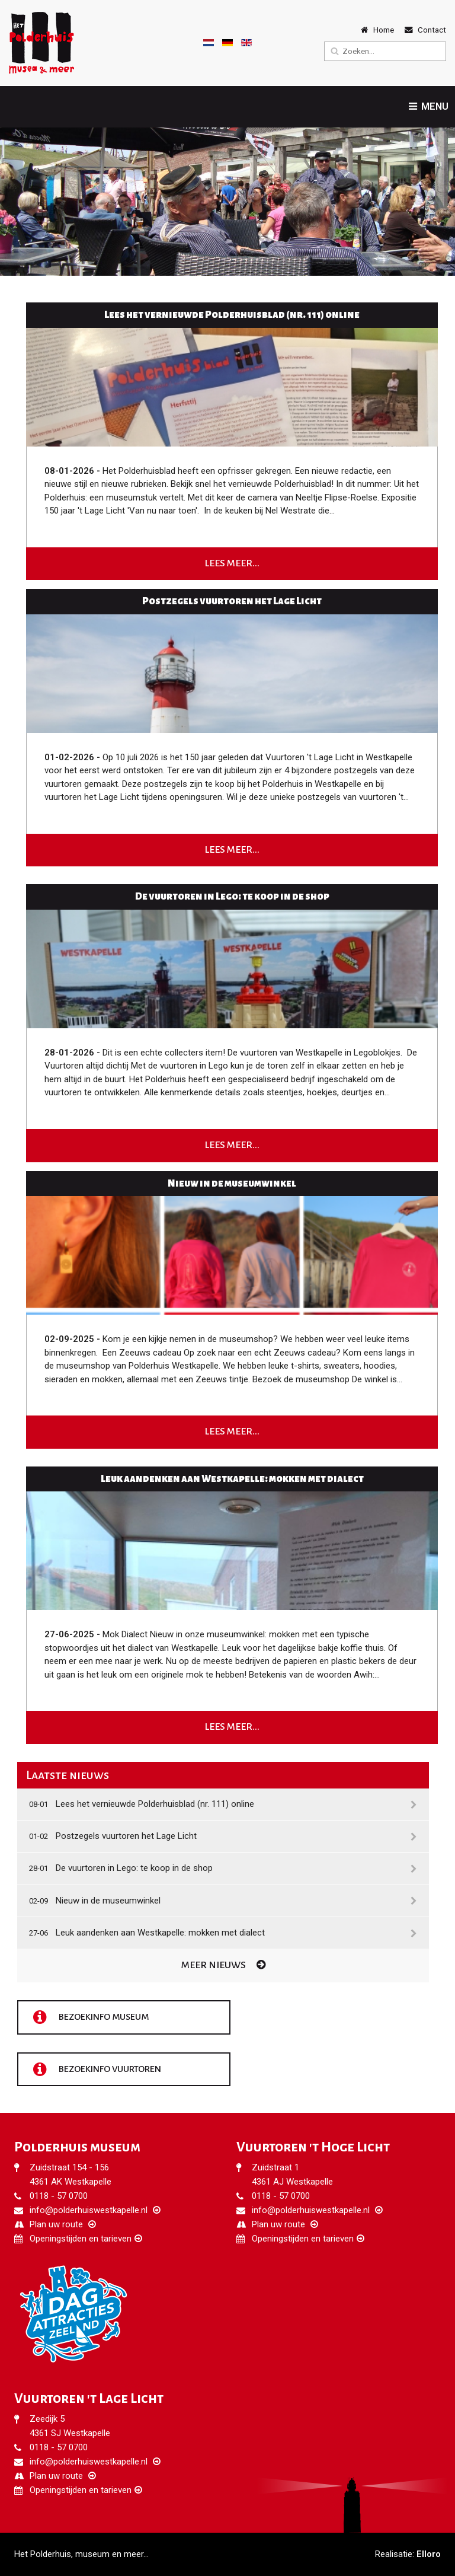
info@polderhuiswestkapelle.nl (89, 2210)
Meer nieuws (223, 1965)
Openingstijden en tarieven (81, 2238)
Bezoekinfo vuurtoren (95, 2069)
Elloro (428, 2554)
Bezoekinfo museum (89, 2017)
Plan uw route (56, 2224)
